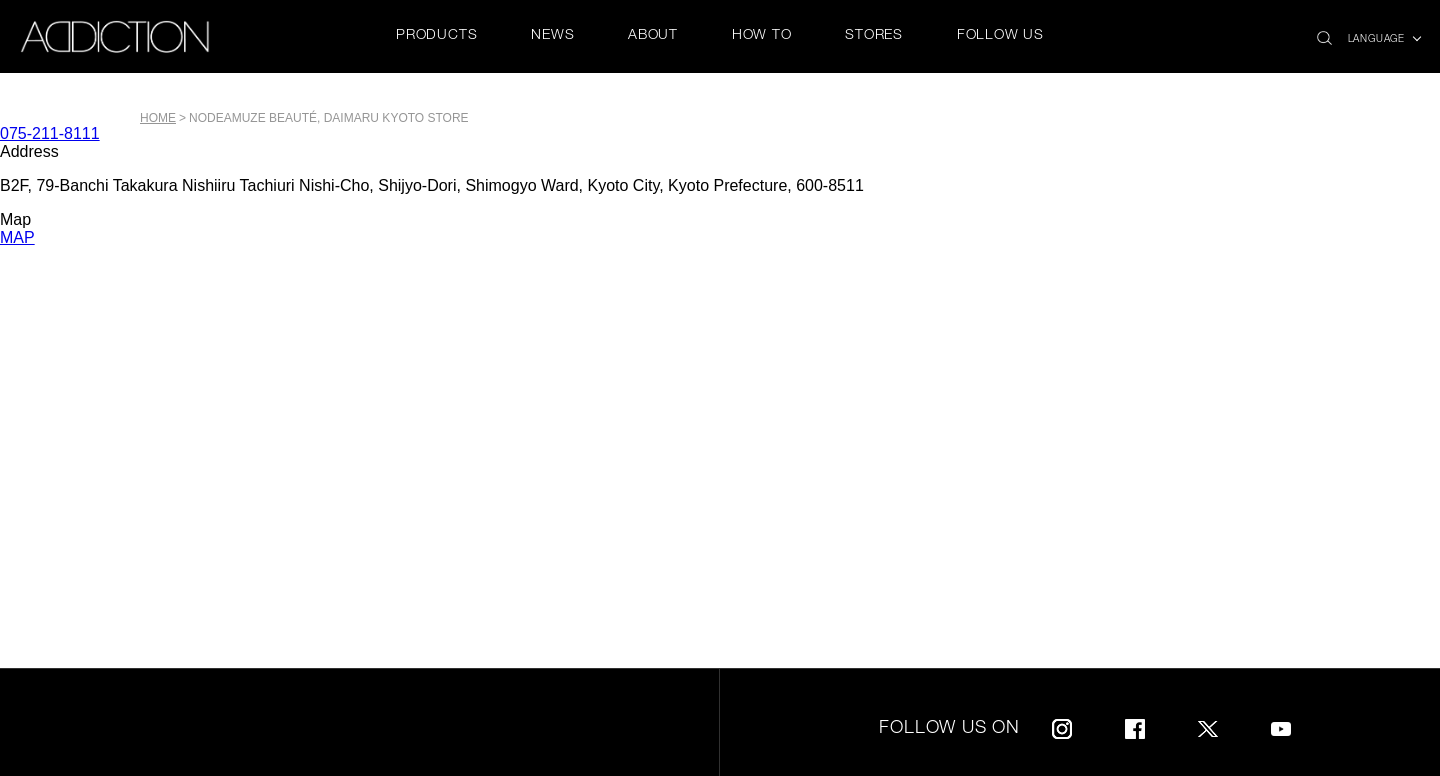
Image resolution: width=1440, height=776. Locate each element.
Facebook (1135, 725)
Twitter (1208, 725)
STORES (874, 36)
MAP (17, 237)
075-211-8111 (50, 133)
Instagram (1062, 725)
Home (158, 118)
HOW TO (762, 36)
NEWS (552, 36)
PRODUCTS (436, 36)
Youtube (1281, 725)
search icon (1324, 32)
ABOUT (653, 36)
